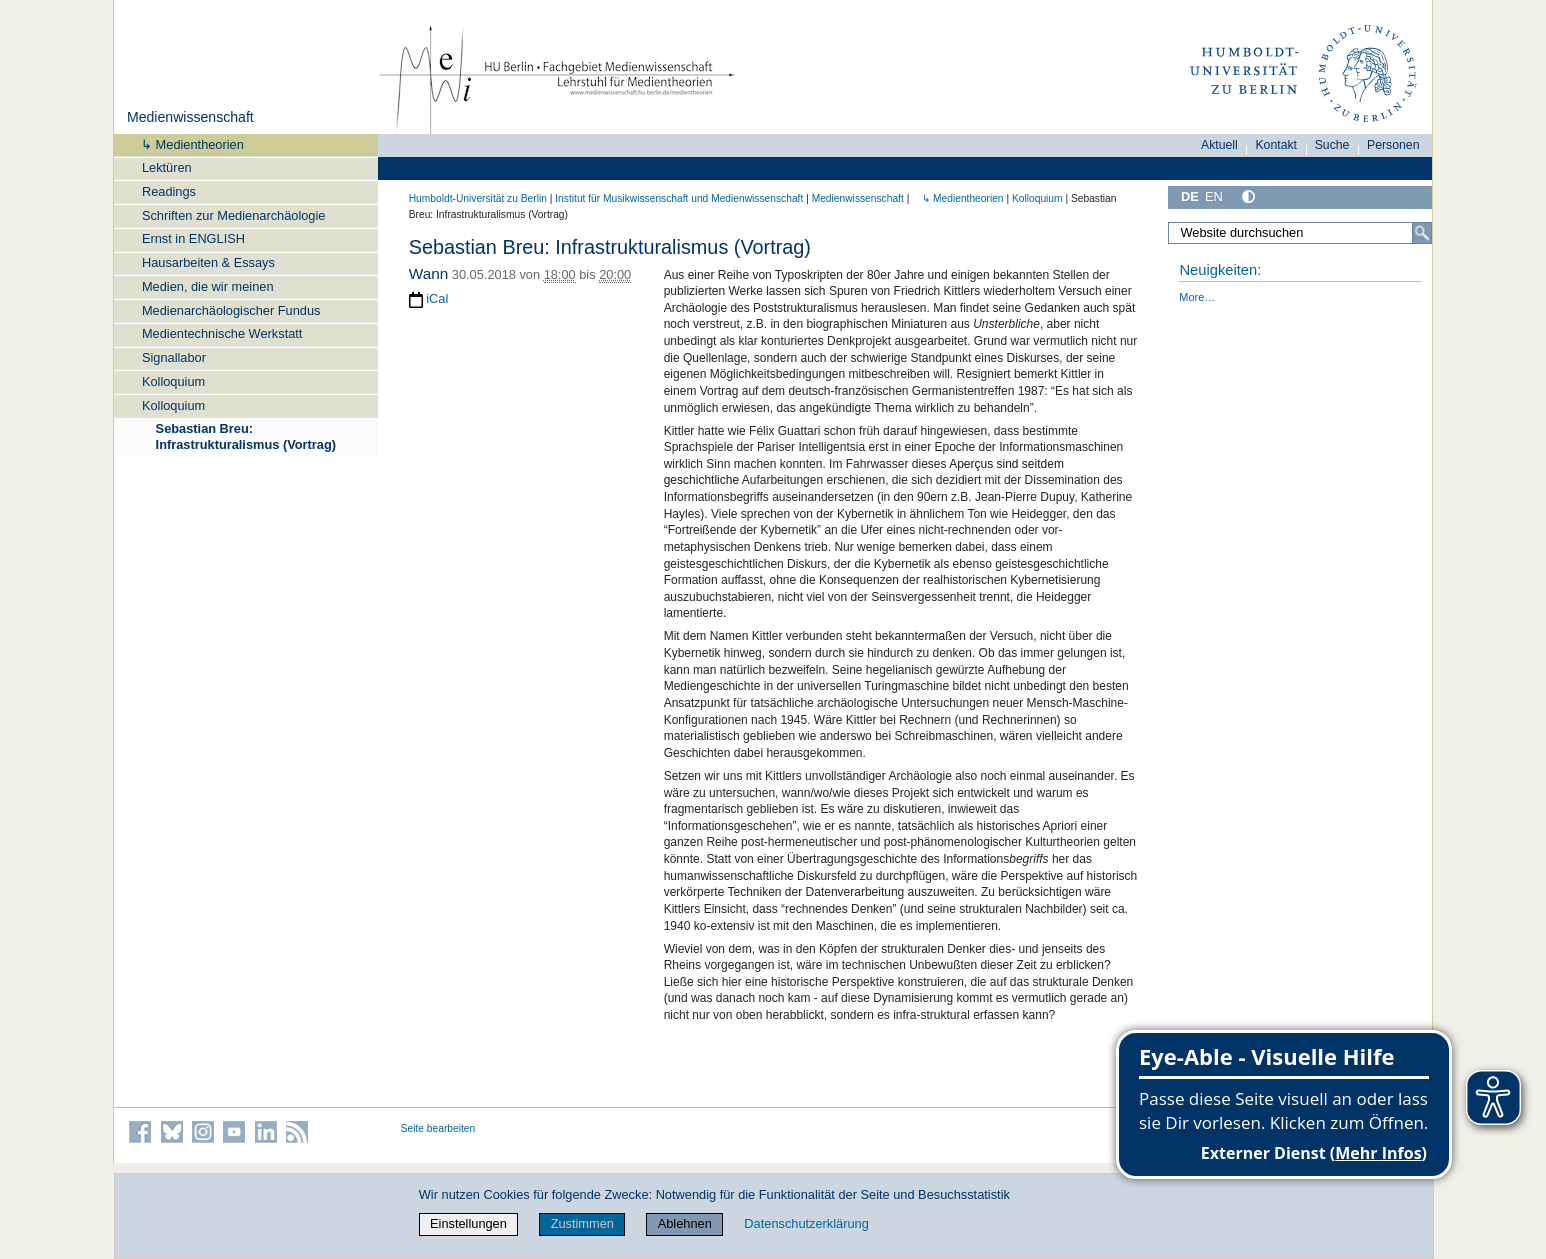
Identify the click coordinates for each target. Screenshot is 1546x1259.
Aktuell (1219, 145)
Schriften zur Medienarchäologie (234, 215)
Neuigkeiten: (1220, 270)
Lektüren (167, 167)
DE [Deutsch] (1190, 196)
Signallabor (174, 357)
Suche (1332, 145)
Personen (1393, 145)
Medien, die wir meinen (208, 286)
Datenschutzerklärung (806, 1223)
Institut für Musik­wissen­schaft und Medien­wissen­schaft (679, 198)
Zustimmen (582, 1223)
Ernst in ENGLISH (193, 238)
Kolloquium (173, 381)
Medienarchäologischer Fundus (231, 310)
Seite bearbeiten (438, 1128)
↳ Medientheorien (186, 144)
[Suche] (1422, 233)
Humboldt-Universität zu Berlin (478, 198)
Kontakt (1276, 145)
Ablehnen (685, 1223)
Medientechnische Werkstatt (222, 333)
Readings (169, 191)
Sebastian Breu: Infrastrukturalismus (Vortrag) (246, 436)
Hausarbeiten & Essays (208, 262)
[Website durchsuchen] (1300, 233)
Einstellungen (468, 1223)
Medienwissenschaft (190, 117)
